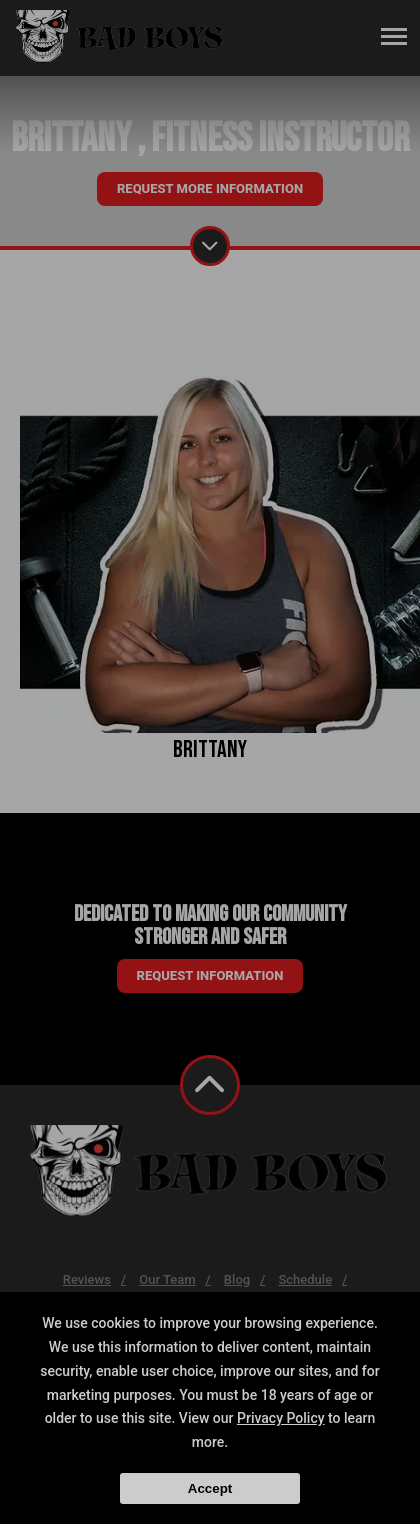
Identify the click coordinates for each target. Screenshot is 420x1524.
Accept (210, 1488)
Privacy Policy (281, 1418)
